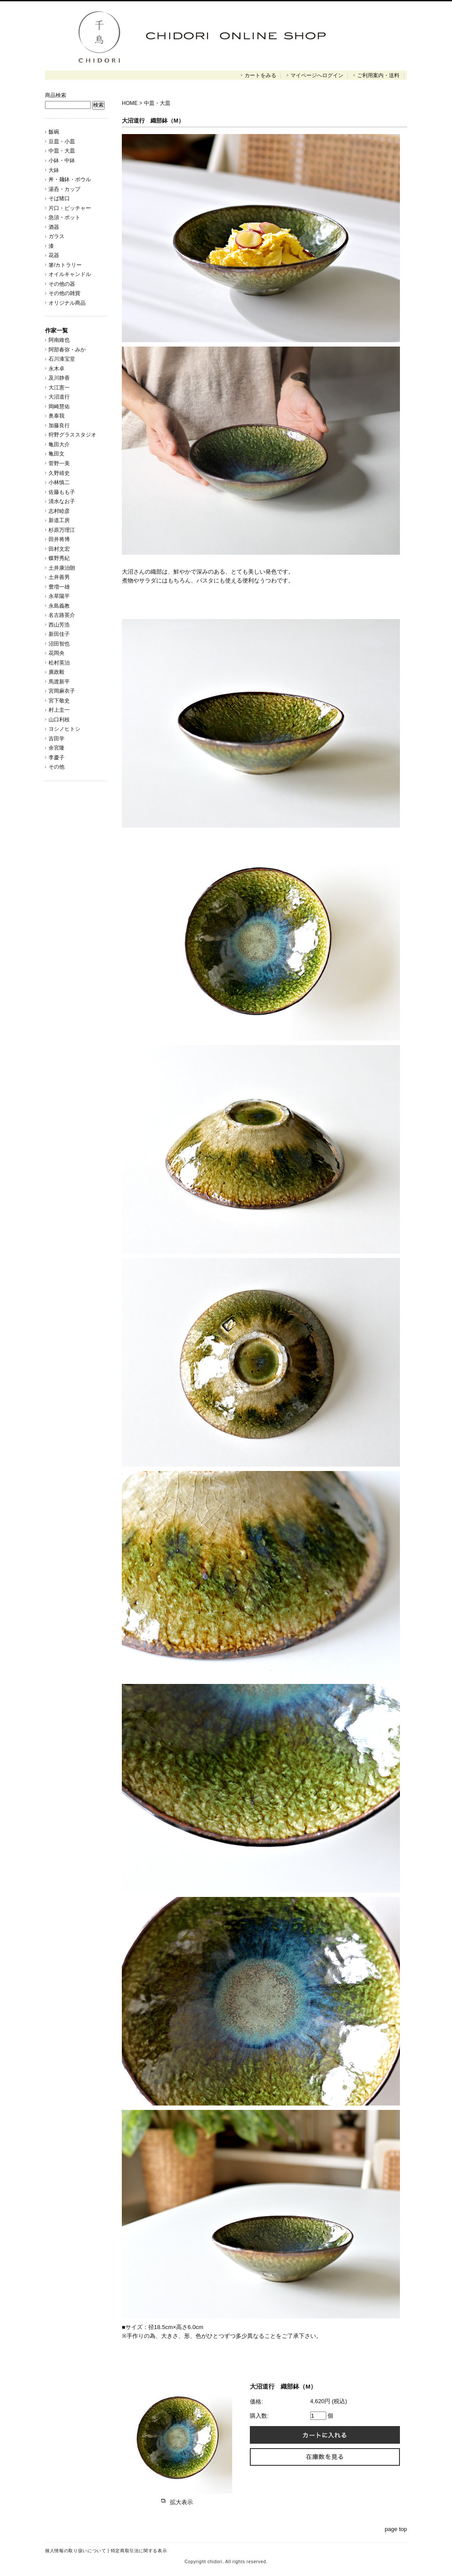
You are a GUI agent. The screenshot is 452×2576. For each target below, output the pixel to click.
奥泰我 (56, 416)
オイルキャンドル (70, 274)
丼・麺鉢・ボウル (70, 179)
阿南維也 (59, 340)
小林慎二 (59, 482)
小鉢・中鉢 (62, 160)
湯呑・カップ (64, 189)
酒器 (54, 227)
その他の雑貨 (64, 293)
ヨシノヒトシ (64, 729)
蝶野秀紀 (59, 558)
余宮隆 (56, 748)
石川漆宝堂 (62, 359)
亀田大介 (59, 444)
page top (395, 2529)
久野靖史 (59, 473)
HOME (130, 103)
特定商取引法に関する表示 (139, 2550)
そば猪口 (59, 198)
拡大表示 (177, 2502)
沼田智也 (59, 644)
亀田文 (56, 454)
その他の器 (62, 284)
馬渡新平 (59, 682)
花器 (54, 255)
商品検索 (55, 95)
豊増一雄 (59, 587)
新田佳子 (59, 634)
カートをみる (260, 75)
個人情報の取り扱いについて (75, 2550)
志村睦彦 (59, 511)
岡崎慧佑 (59, 406)
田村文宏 (59, 549)
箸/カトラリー (65, 265)
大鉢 (54, 170)
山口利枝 (59, 720)
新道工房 (59, 520)
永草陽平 (59, 596)
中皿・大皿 (62, 151)
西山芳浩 (59, 625)
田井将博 (59, 539)
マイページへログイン (316, 75)
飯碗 (54, 132)
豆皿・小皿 (62, 141)
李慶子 (56, 757)
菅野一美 (59, 463)
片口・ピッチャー (70, 208)
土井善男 (59, 577)
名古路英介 (62, 615)
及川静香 (59, 378)
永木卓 (56, 369)
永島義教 (59, 606)
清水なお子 (62, 501)
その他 (56, 767)
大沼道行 (59, 397)
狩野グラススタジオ (75, 435)
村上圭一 (59, 710)
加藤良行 (59, 425)
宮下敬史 (59, 701)
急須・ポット (64, 217)
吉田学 (56, 738)
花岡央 (56, 653)
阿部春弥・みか (67, 350)
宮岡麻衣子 (62, 691)
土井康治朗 (62, 568)
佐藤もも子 (62, 492)
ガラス (56, 236)
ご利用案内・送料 (378, 75)
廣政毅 (56, 672)
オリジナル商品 (67, 303)
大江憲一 (59, 388)
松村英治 (59, 663)
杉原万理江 (62, 530)
